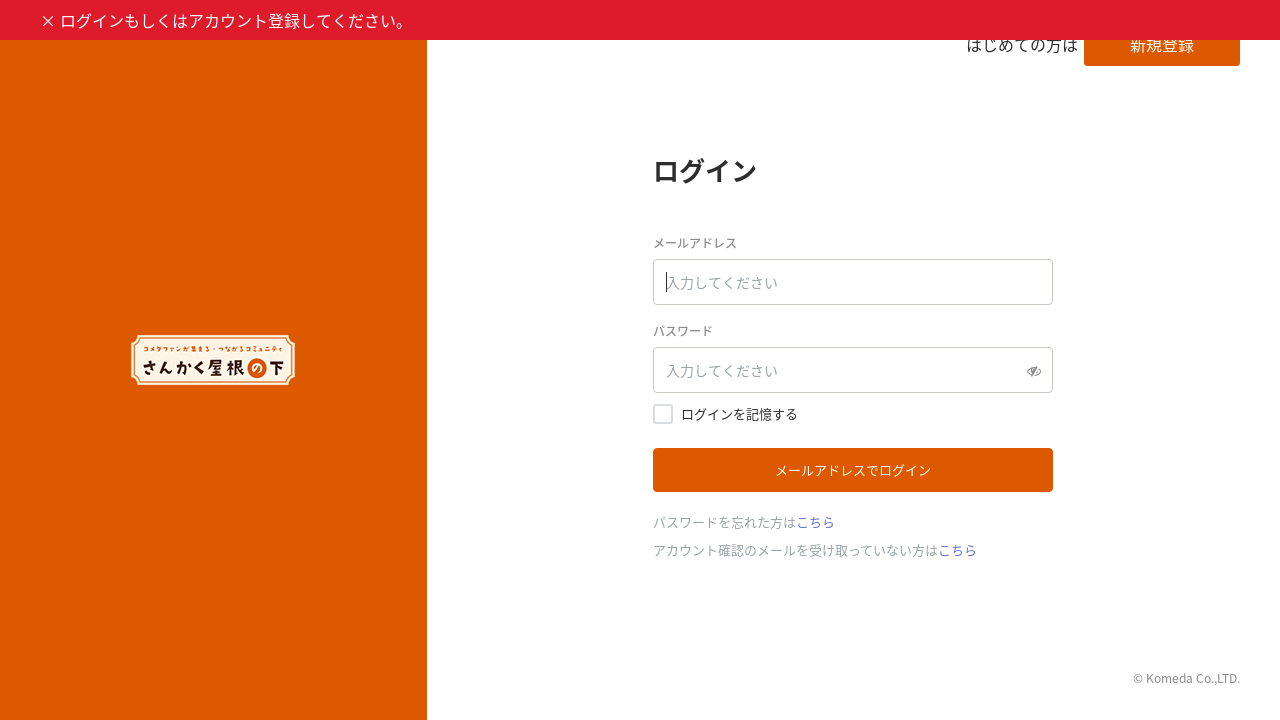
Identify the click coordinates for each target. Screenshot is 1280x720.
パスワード (683, 331)
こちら (815, 521)
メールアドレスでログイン (853, 469)
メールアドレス (695, 243)
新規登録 (1162, 44)
